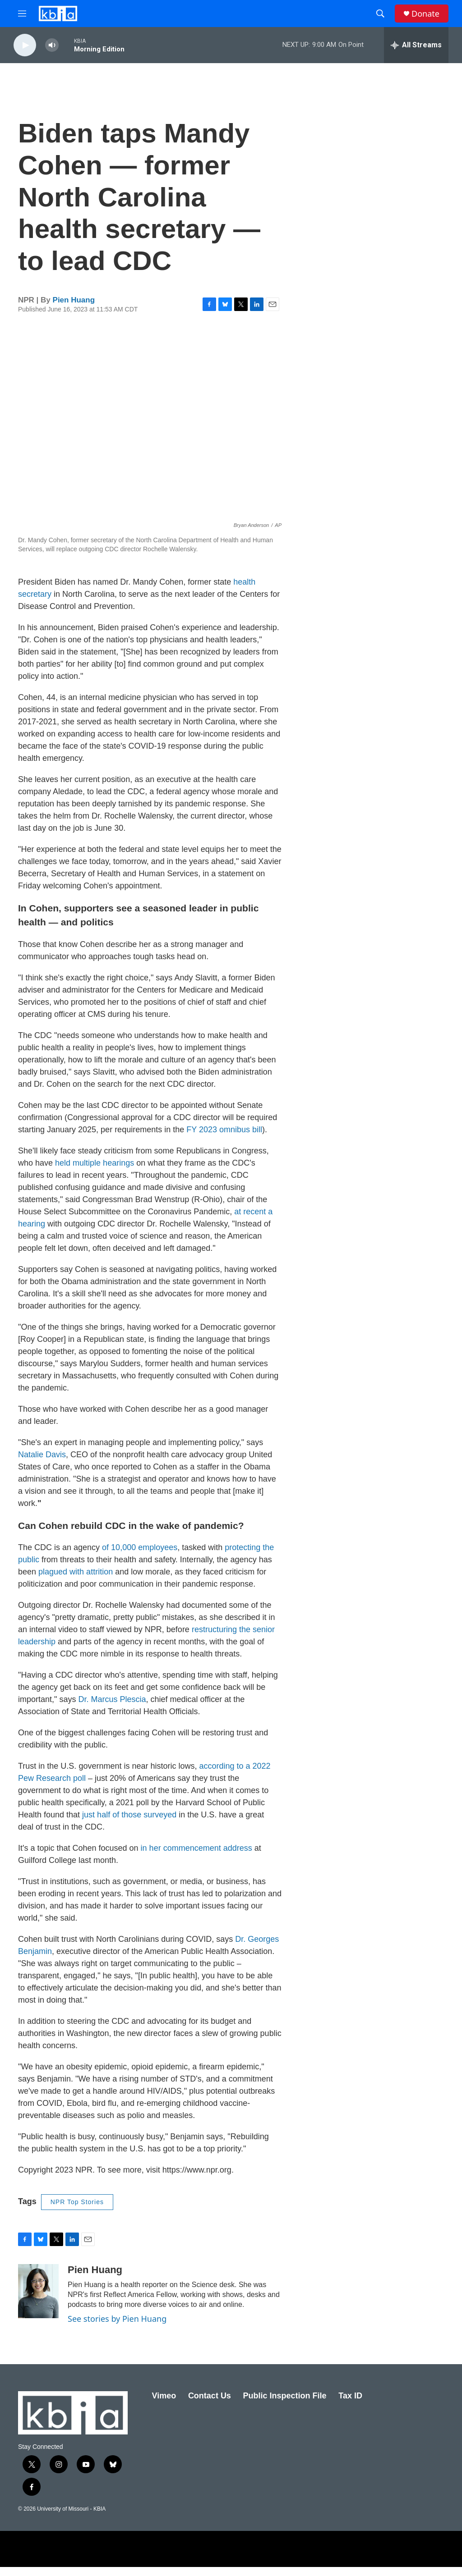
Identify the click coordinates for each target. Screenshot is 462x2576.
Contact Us (209, 2404)
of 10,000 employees (139, 1556)
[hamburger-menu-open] (22, 14)
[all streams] (416, 45)
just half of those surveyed (129, 1823)
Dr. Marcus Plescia (112, 1708)
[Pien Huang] (38, 2300)
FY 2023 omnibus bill (224, 1138)
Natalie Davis (42, 1463)
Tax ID (350, 2404)
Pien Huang (74, 309)
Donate (425, 13)
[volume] (52, 45)
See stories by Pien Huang (117, 2327)
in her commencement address (196, 1857)
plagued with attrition (75, 1580)
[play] (25, 45)
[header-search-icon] (380, 13)
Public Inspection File (285, 2404)
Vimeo (164, 2404)
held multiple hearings (94, 1171)
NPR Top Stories (77, 2211)
